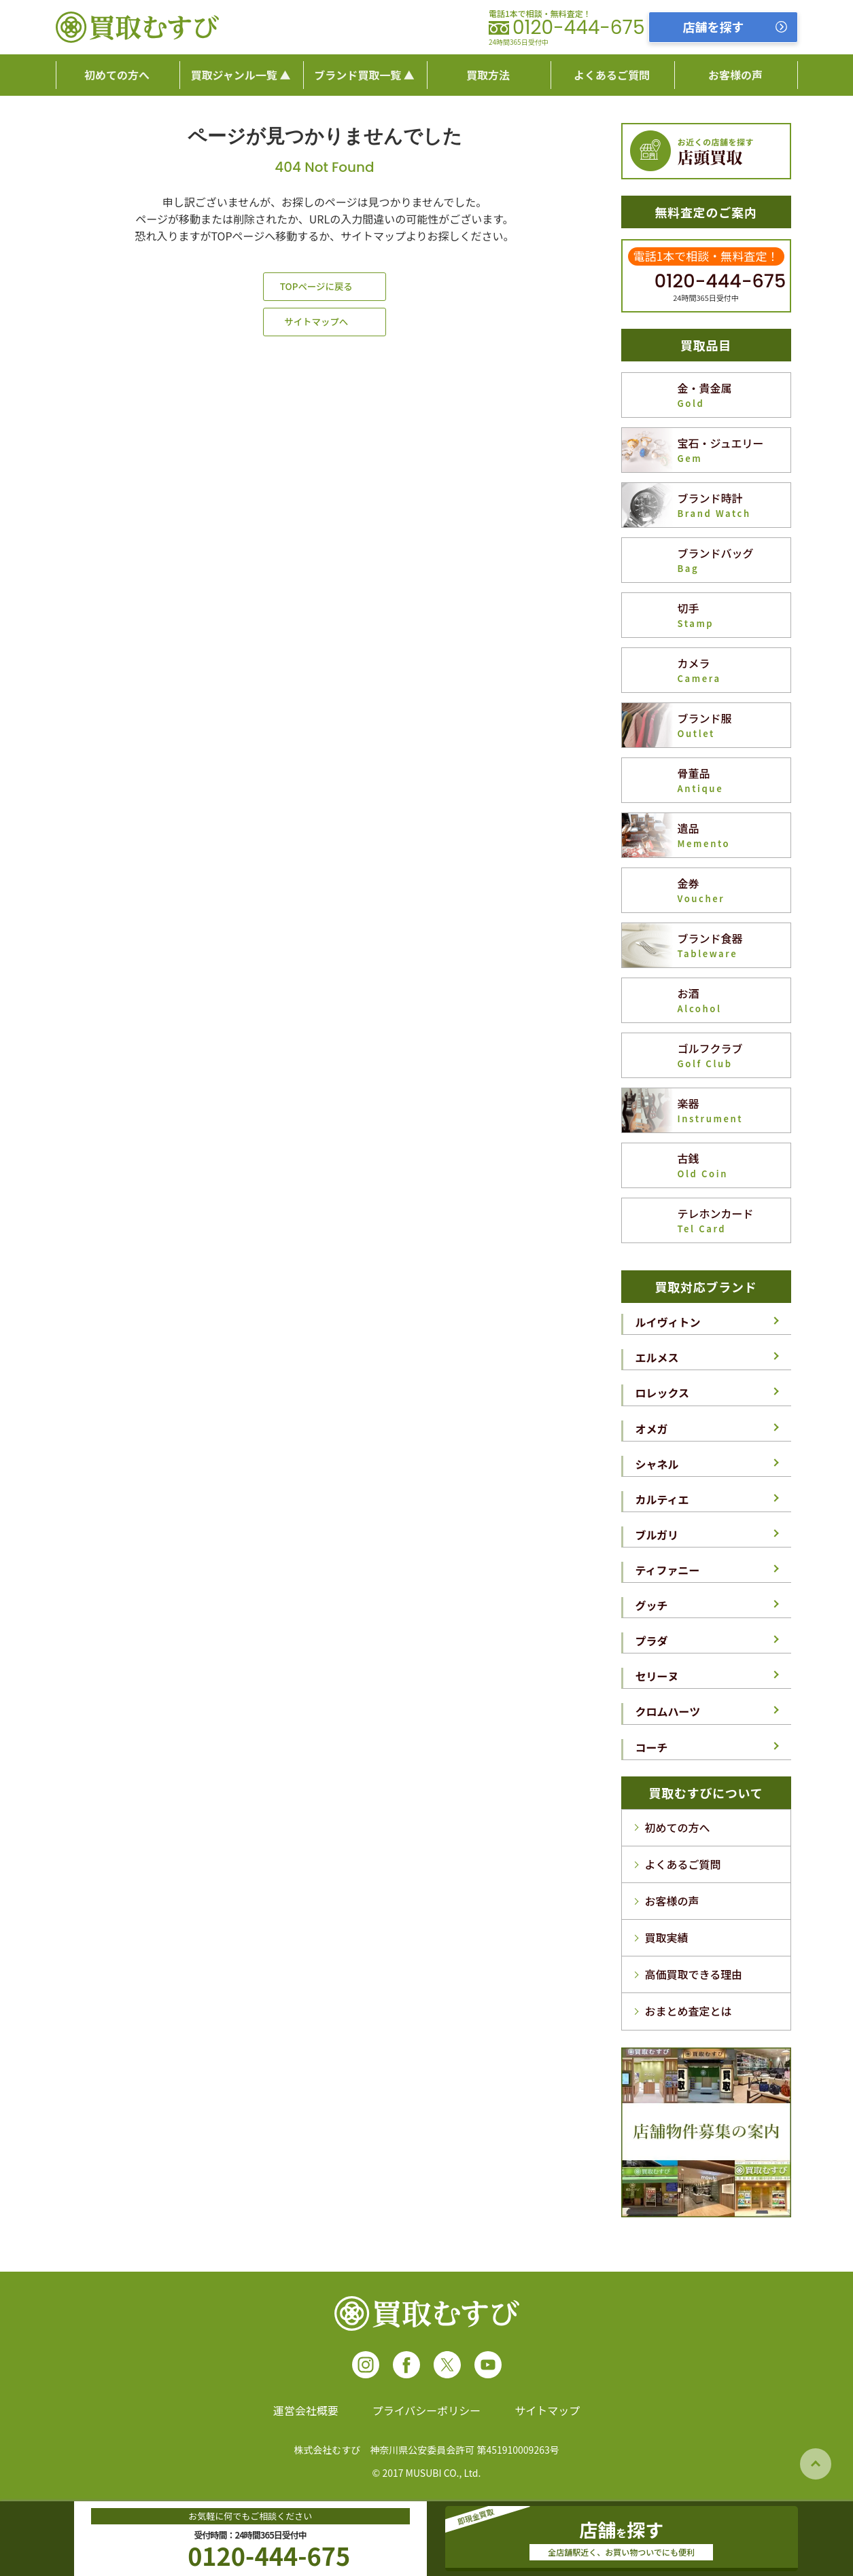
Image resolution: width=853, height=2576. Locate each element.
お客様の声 (672, 1901)
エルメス (657, 1357)
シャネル (657, 1464)
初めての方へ (677, 1827)
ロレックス (663, 1392)
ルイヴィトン (668, 1322)
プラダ (652, 1640)
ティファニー (668, 1570)
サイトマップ (547, 2410)
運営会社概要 (305, 2410)
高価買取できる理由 (694, 1974)
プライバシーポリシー (426, 2410)
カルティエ (662, 1499)
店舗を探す (713, 26)
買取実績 (667, 1937)
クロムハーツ (668, 1711)
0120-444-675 (578, 28)
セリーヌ (657, 1676)
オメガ (652, 1428)
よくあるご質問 (683, 1864)
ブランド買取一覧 (357, 75)
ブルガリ (657, 1534)
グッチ (652, 1605)
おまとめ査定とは (688, 2011)
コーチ (652, 1747)
